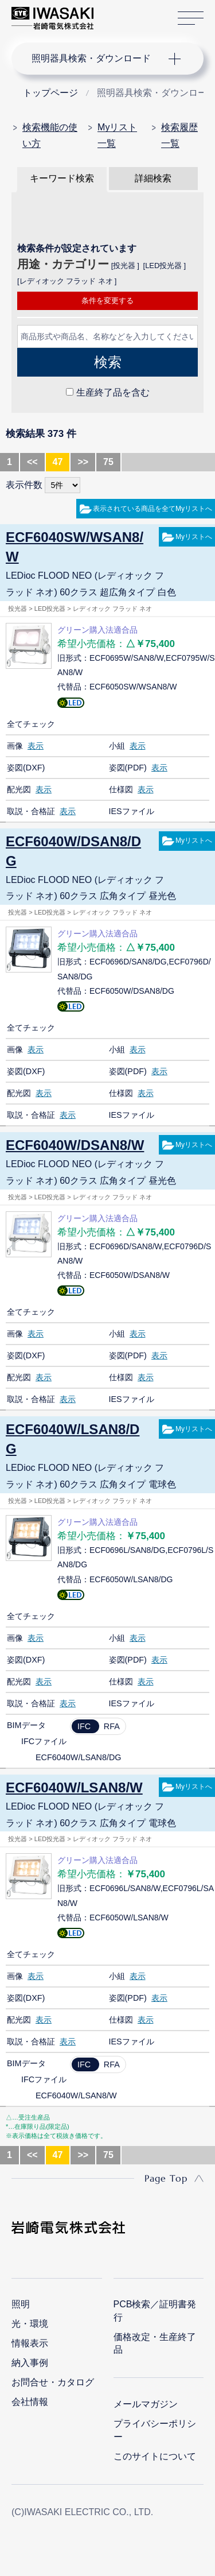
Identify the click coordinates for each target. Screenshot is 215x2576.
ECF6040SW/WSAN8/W (74, 546)
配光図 (19, 789)
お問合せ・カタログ (52, 2382)
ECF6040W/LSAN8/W (74, 1787)
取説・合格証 (31, 811)
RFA (112, 1726)
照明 (20, 2304)
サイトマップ (191, 19)
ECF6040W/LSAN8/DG (72, 1438)
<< (32, 462)
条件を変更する (107, 300)
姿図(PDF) (128, 767)
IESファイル (131, 811)
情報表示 (29, 2343)
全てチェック (31, 724)
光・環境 (29, 2324)
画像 (15, 745)
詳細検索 (153, 178)
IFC (84, 1726)
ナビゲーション (96, 58)
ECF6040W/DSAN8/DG (73, 851)
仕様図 (121, 789)
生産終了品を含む (113, 392)
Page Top (165, 2178)
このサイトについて (155, 2456)
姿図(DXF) (26, 767)
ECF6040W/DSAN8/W (75, 1145)
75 (108, 462)
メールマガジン (146, 2404)
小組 (117, 745)
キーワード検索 (62, 178)
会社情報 (29, 2402)
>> (82, 462)
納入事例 (29, 2363)
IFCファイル (44, 1741)
